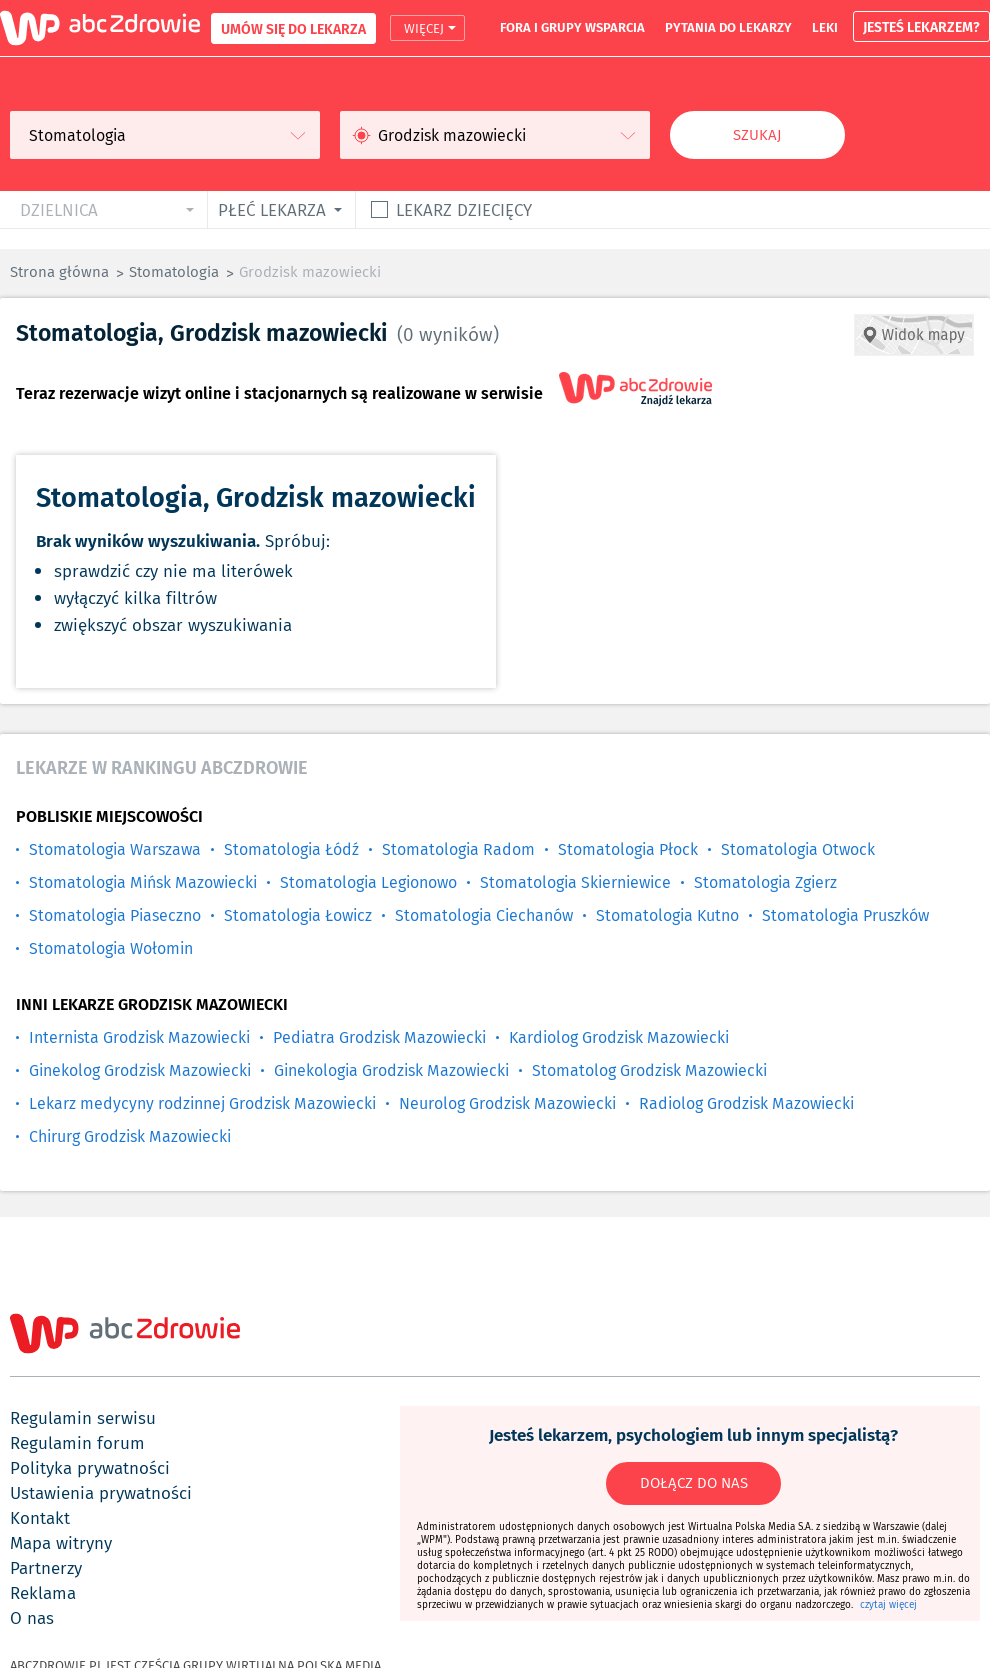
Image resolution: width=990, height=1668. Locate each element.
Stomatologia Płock (628, 849)
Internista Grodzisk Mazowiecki (139, 1037)
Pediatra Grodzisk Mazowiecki (379, 1037)
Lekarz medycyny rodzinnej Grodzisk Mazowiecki (202, 1103)
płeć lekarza (272, 209)
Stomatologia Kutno (667, 915)
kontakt (40, 1518)
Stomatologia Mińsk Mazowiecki (143, 882)
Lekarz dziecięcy (464, 209)
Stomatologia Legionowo (368, 882)
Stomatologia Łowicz (298, 915)
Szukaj (757, 135)
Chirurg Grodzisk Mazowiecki (130, 1136)
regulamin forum (77, 1443)
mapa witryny (61, 1543)
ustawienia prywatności (101, 1493)
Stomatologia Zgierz (765, 882)
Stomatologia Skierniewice (575, 882)
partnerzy (46, 1568)
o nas (32, 1618)
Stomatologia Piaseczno (115, 915)
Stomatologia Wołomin (111, 948)
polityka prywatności (90, 1468)
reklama (43, 1593)
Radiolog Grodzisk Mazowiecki (746, 1103)
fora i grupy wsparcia (572, 27)
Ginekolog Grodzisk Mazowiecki (140, 1070)
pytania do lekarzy (728, 27)
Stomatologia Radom (458, 849)
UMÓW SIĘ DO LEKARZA (293, 28)
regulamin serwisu (83, 1418)
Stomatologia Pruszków (845, 915)
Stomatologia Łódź (291, 849)
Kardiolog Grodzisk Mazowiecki (619, 1037)
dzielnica (59, 209)
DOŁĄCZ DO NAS (694, 1483)
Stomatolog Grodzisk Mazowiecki (649, 1070)
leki (825, 27)
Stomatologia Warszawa (115, 849)
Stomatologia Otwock (798, 849)
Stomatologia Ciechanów (484, 915)
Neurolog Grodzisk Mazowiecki (507, 1103)
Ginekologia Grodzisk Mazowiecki (391, 1070)
